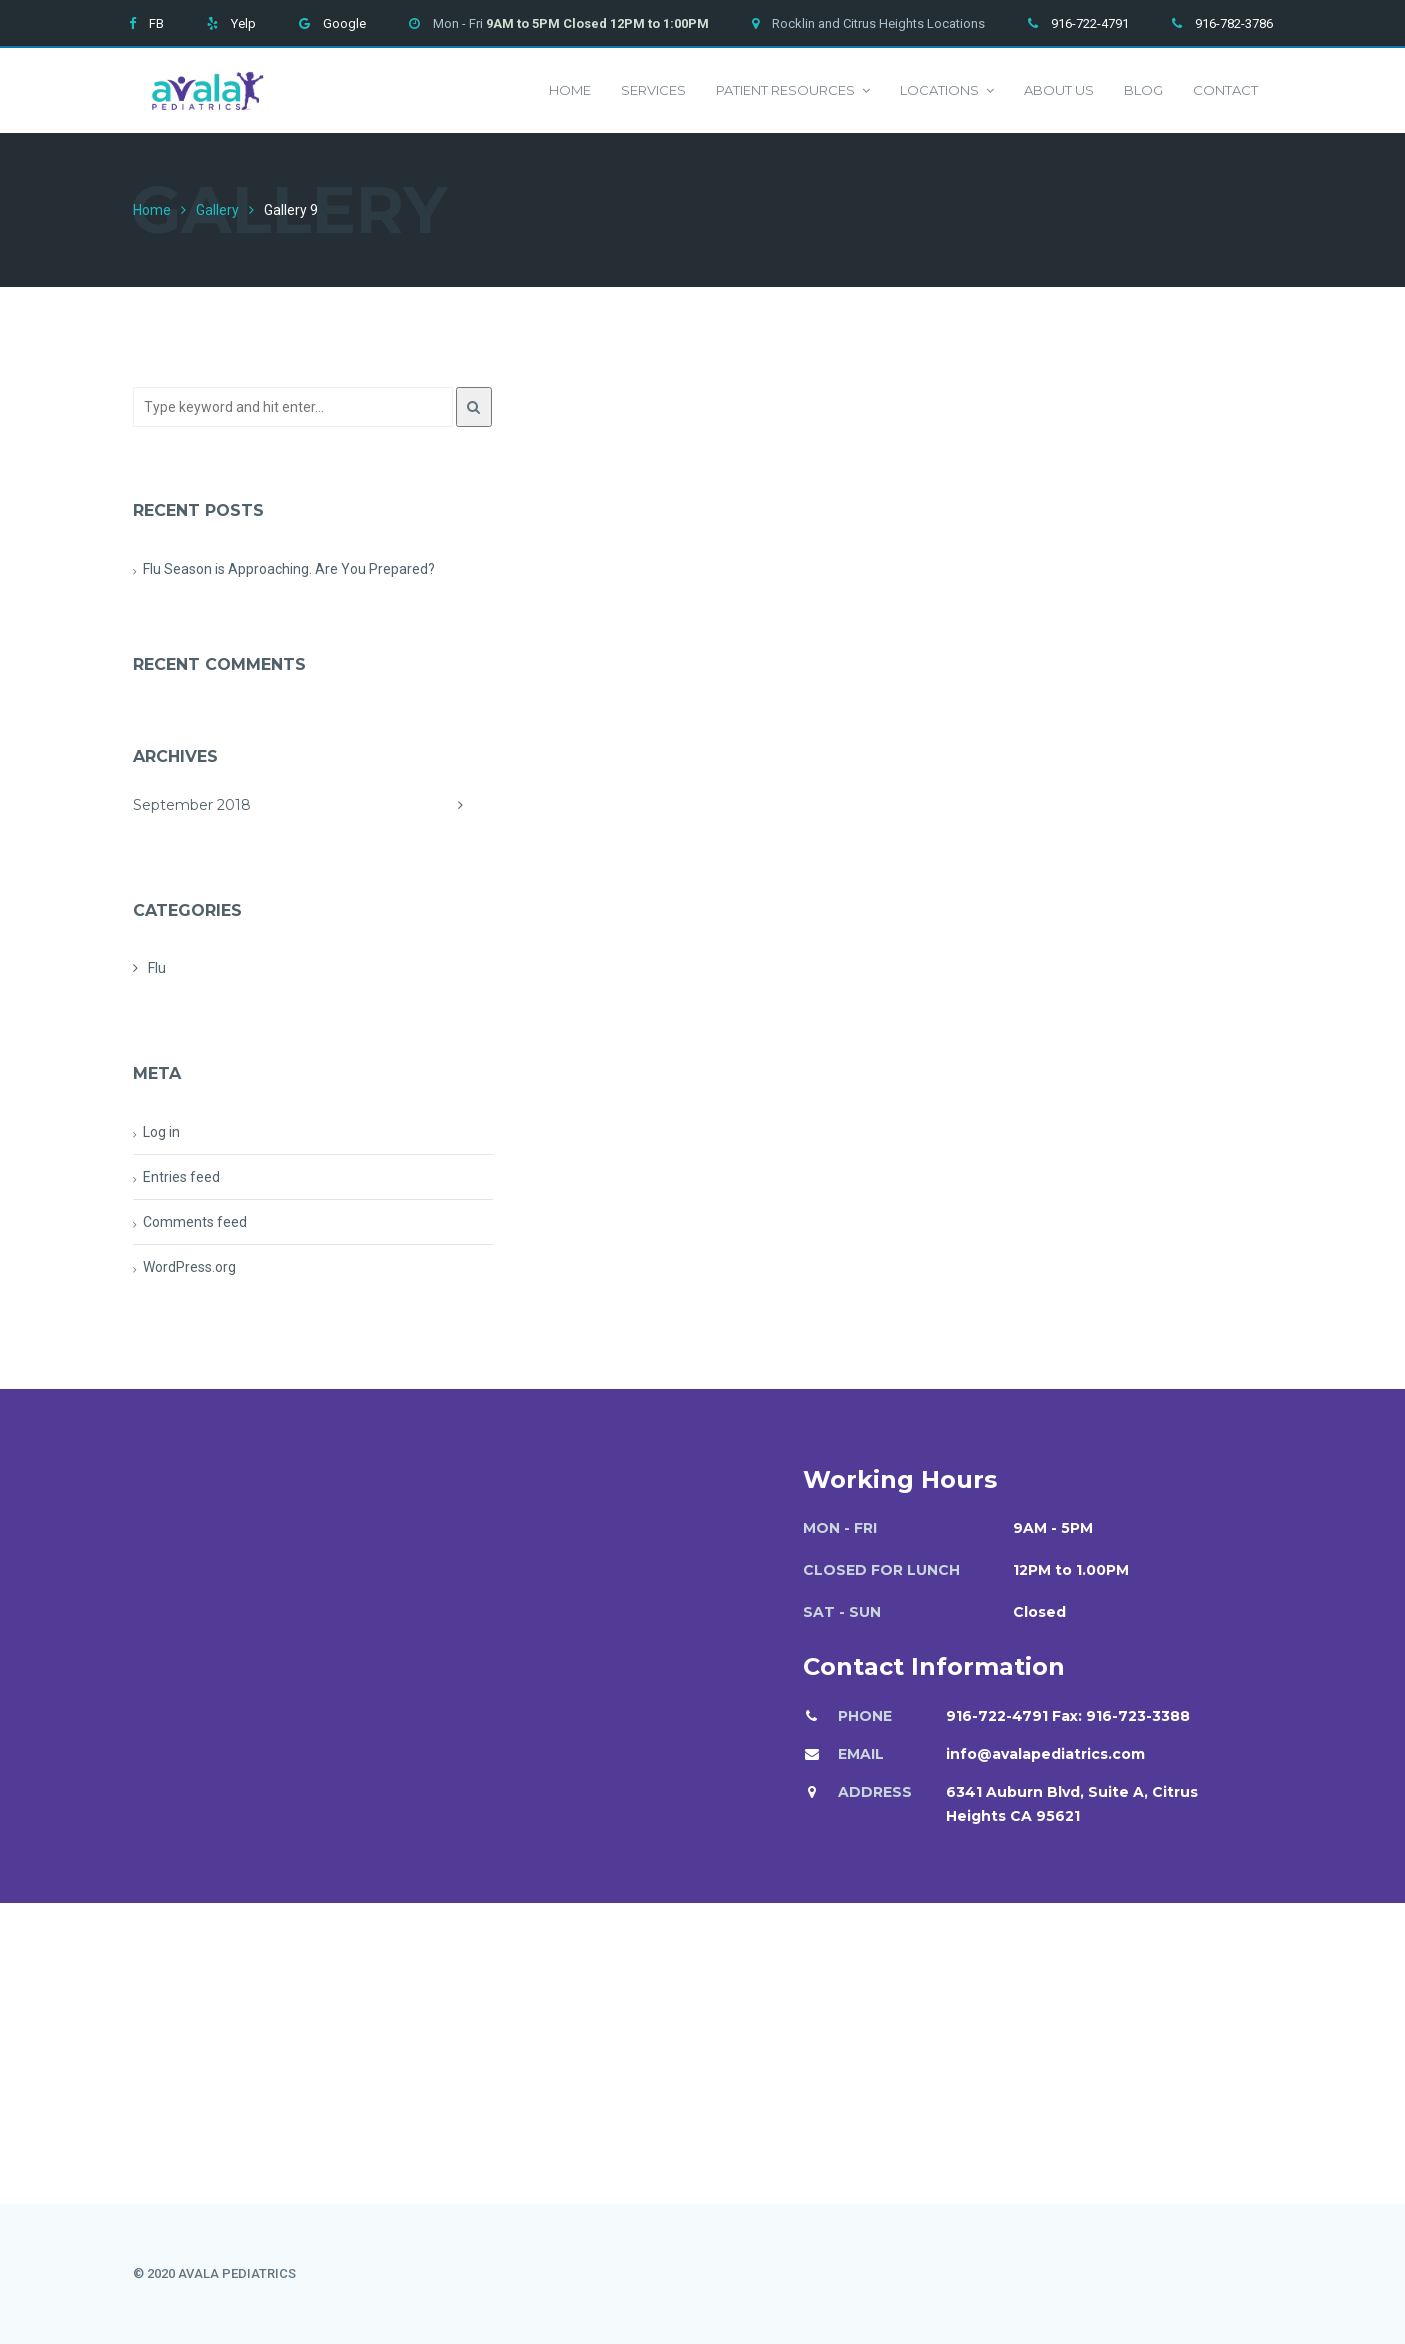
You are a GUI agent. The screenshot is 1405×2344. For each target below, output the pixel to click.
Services (653, 90)
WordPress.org (189, 1267)
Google (344, 23)
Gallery (217, 210)
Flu (157, 968)
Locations (947, 90)
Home (570, 90)
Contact (1225, 90)
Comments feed (195, 1222)
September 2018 (313, 805)
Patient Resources (793, 90)
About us (1059, 90)
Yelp (243, 23)
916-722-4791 (1090, 23)
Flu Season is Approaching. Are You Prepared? (289, 569)
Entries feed (181, 1177)
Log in (161, 1132)
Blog (1143, 90)
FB (156, 23)
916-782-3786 (1234, 23)
